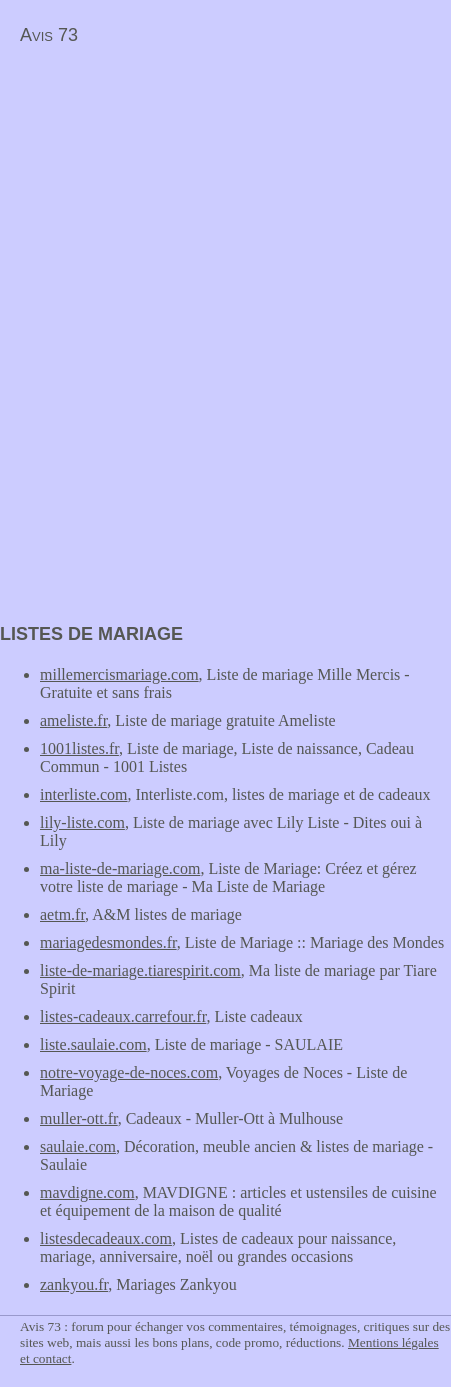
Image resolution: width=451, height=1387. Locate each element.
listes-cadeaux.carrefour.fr (123, 1016)
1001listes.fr (79, 748)
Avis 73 (49, 35)
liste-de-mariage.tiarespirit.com (140, 970)
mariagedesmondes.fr (108, 942)
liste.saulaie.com (93, 1044)
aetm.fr (62, 914)
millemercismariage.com (119, 674)
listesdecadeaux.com (106, 1238)
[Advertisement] (168, 196)
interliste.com (84, 794)
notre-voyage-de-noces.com (129, 1072)
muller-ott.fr (79, 1118)
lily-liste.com (82, 822)
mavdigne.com (87, 1192)
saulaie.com (78, 1146)
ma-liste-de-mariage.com (120, 868)
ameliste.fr (73, 720)
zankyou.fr (74, 1284)
